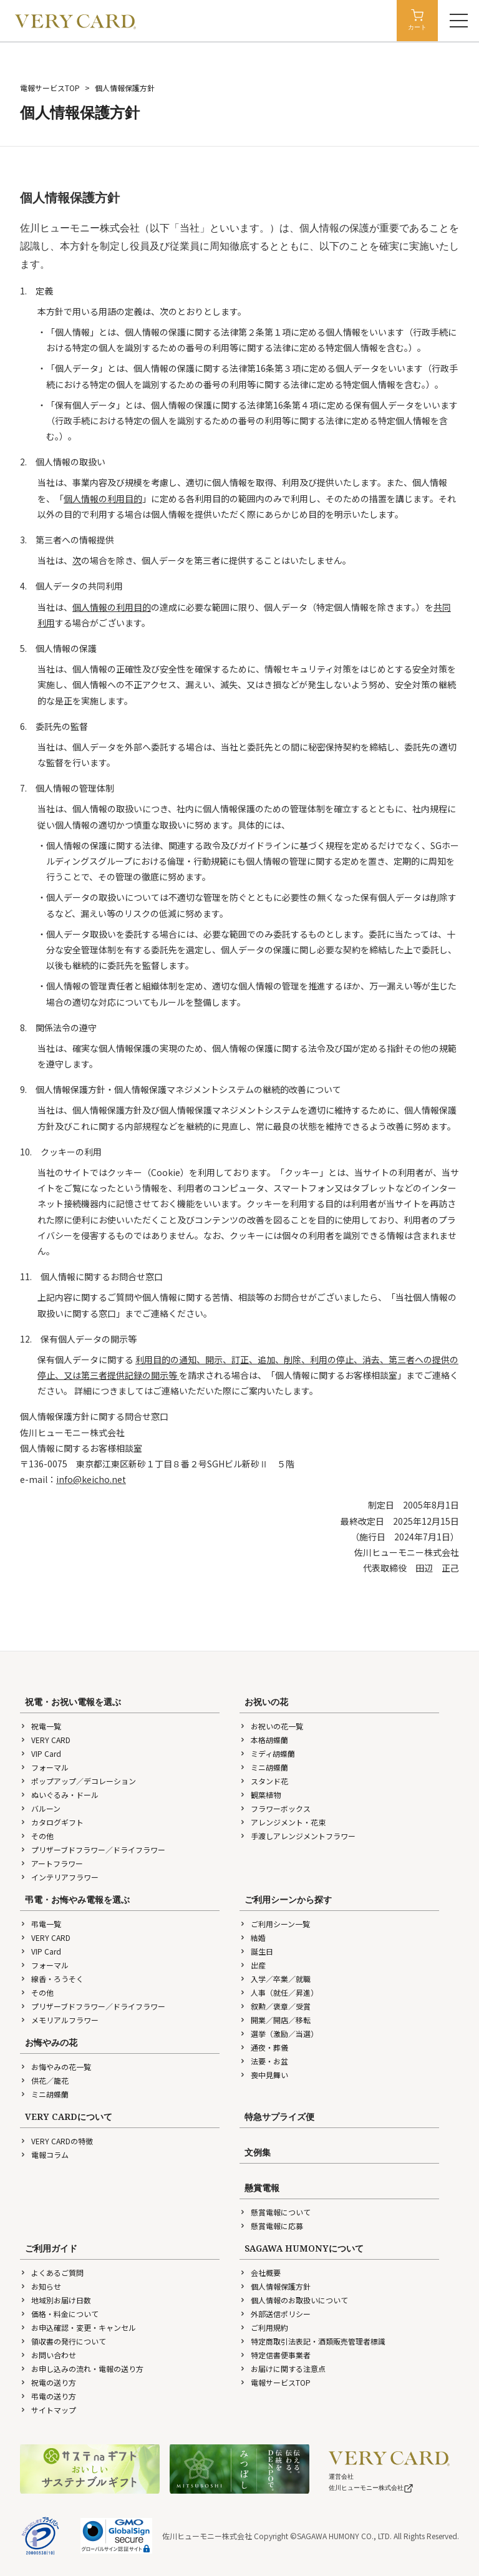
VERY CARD (45, 1739)
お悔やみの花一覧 (55, 2066)
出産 (253, 1965)
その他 (37, 1835)
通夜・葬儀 (264, 2047)
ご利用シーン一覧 (275, 1923)
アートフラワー (51, 1863)
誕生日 (256, 1951)
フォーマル (44, 1767)
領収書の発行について (63, 2341)
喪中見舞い (264, 2074)
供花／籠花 (44, 2080)
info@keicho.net (91, 1479)
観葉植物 (260, 1794)
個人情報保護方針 (275, 2286)
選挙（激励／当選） (279, 2033)
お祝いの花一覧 (271, 1726)
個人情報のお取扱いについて (294, 2300)
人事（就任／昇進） (279, 1992)
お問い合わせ (48, 2355)
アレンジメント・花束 (283, 1822)
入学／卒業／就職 (275, 1978)
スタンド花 (264, 1781)
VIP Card (40, 1753)
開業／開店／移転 (275, 2020)
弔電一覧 (40, 1923)
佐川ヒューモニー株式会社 (371, 2487)
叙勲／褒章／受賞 (275, 2006)
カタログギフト (52, 1822)
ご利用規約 (264, 2327)
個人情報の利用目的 (103, 498)
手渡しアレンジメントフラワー (298, 1835)
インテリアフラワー (59, 1877)
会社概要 (260, 2272)
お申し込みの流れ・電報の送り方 (81, 2368)
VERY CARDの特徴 (56, 2141)
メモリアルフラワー (59, 2020)
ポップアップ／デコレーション (78, 1781)
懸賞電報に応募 (271, 2225)
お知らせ (40, 2286)
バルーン (40, 1808)
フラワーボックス (275, 1808)
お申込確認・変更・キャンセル (78, 2327)
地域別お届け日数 (55, 2300)
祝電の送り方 (48, 2382)
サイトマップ (48, 2409)
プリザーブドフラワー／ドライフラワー (92, 1849)
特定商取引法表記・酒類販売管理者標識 (312, 2341)
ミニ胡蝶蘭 (264, 1767)
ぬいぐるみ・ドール (59, 1794)
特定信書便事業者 (275, 2355)
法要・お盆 (264, 2061)
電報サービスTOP (50, 87)
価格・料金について (59, 2313)
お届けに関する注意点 (283, 2368)
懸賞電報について (275, 2212)
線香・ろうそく (52, 1978)
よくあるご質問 (52, 2272)
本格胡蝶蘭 (264, 1739)
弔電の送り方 (48, 2396)
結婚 (253, 1937)
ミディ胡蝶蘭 (267, 1753)
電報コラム (44, 2154)
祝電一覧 (40, 1726)
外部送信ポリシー (275, 2313)
